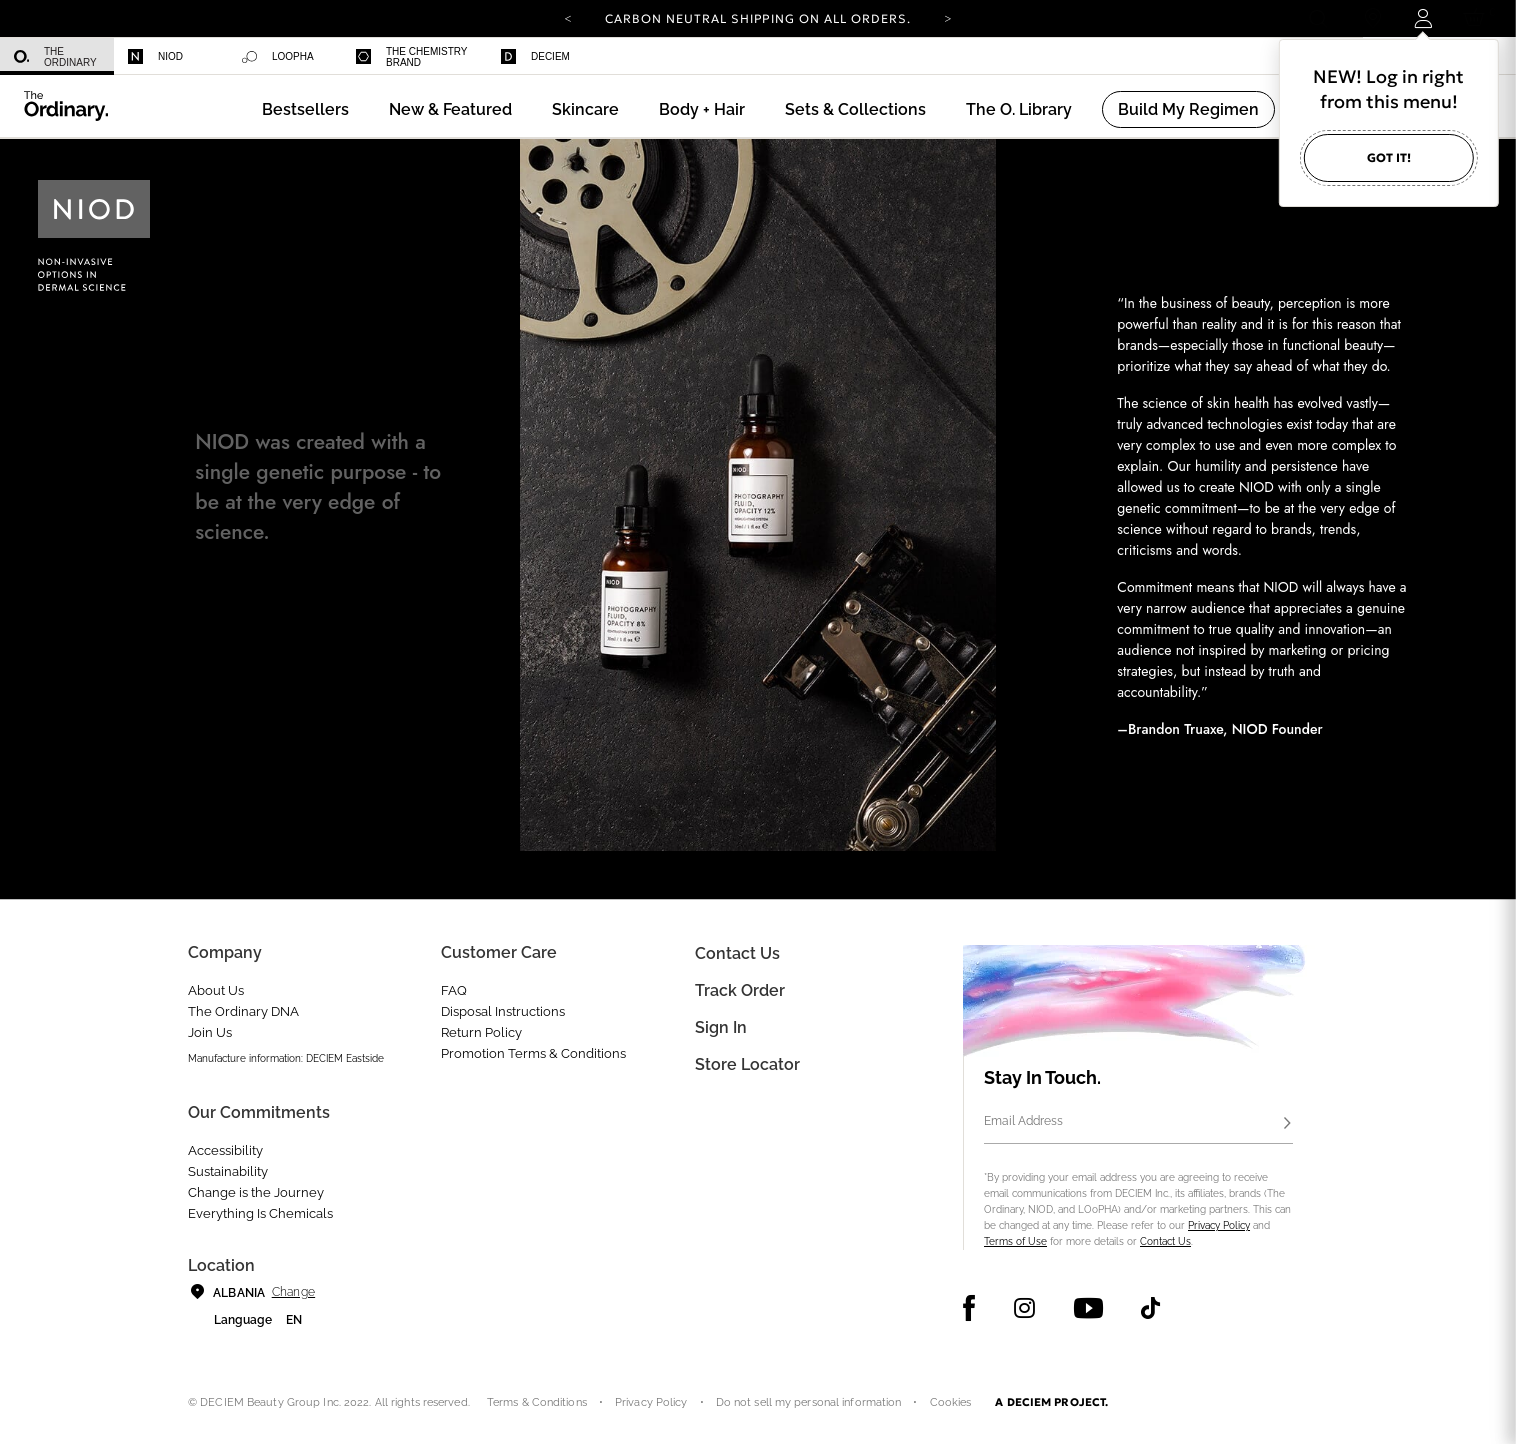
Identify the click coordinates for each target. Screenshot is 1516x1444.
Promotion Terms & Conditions (533, 1053)
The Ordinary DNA (243, 1011)
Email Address (1023, 1121)
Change (293, 1292)
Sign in (721, 1027)
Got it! (1389, 157)
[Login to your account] (1422, 18)
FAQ (454, 990)
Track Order (740, 990)
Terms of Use (1015, 1241)
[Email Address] (1138, 1124)
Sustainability (228, 1171)
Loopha (278, 57)
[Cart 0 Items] (1477, 18)
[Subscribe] (1287, 1124)
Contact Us (1165, 1241)
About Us (216, 990)
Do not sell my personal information (809, 1402)
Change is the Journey (256, 1192)
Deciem (535, 56)
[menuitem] (57, 56)
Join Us (210, 1032)
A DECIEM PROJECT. (1051, 1402)
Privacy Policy (1219, 1225)
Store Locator (747, 1064)
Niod (155, 56)
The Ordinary (55, 57)
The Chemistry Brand (411, 57)
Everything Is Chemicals (260, 1213)
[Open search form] (1317, 18)
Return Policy (481, 1032)
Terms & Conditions (537, 1402)
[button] (450, 109)
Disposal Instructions (503, 1011)
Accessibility (225, 1150)
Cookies (951, 1402)
